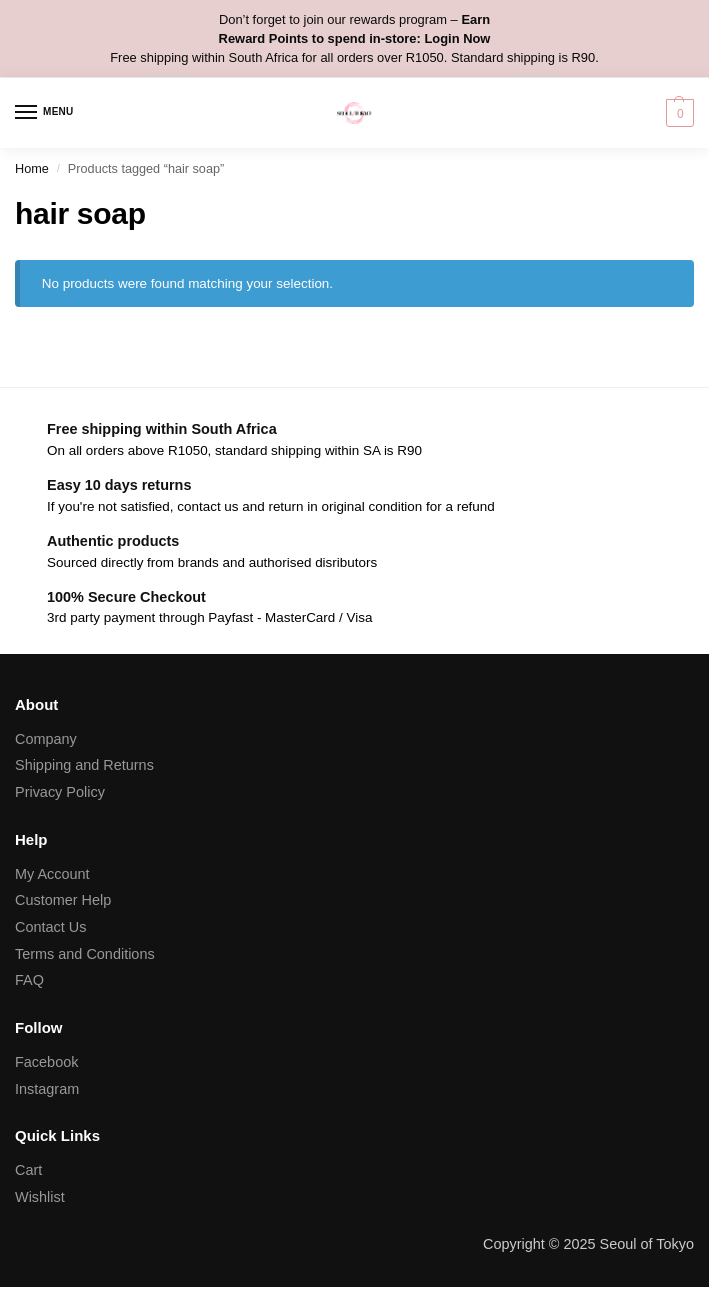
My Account (52, 874)
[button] (677, 113)
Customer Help (63, 900)
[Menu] (45, 113)
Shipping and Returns (84, 765)
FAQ (29, 980)
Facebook (46, 1062)
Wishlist (40, 1197)
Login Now (457, 38)
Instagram (47, 1089)
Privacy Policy (60, 792)
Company (46, 739)
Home (32, 169)
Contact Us (50, 927)
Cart (28, 1170)
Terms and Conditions (85, 954)
